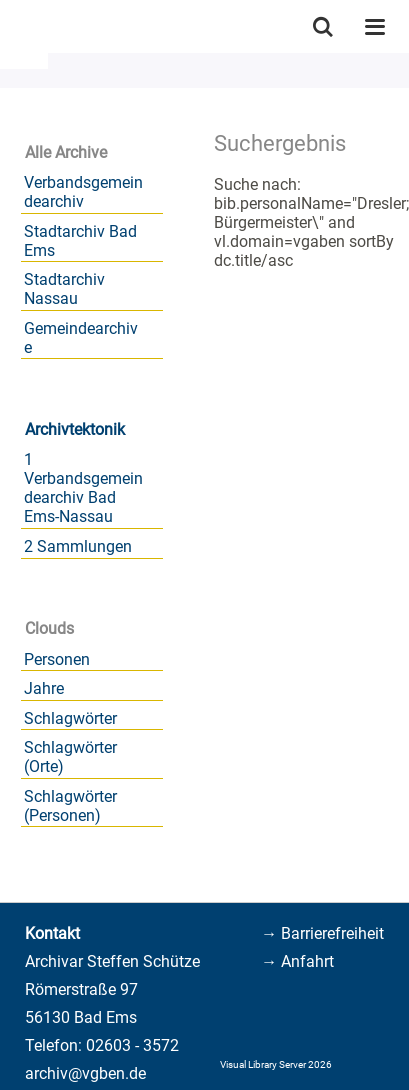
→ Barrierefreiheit (322, 933)
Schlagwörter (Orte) (70, 757)
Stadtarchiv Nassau (64, 289)
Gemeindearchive (81, 338)
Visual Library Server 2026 (276, 1064)
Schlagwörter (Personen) (70, 806)
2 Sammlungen (78, 546)
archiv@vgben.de (85, 1073)
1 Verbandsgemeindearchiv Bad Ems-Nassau (83, 488)
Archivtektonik (75, 429)
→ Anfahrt (297, 961)
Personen (57, 659)
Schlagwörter (70, 718)
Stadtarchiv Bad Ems (80, 241)
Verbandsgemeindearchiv (83, 192)
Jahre (44, 688)
